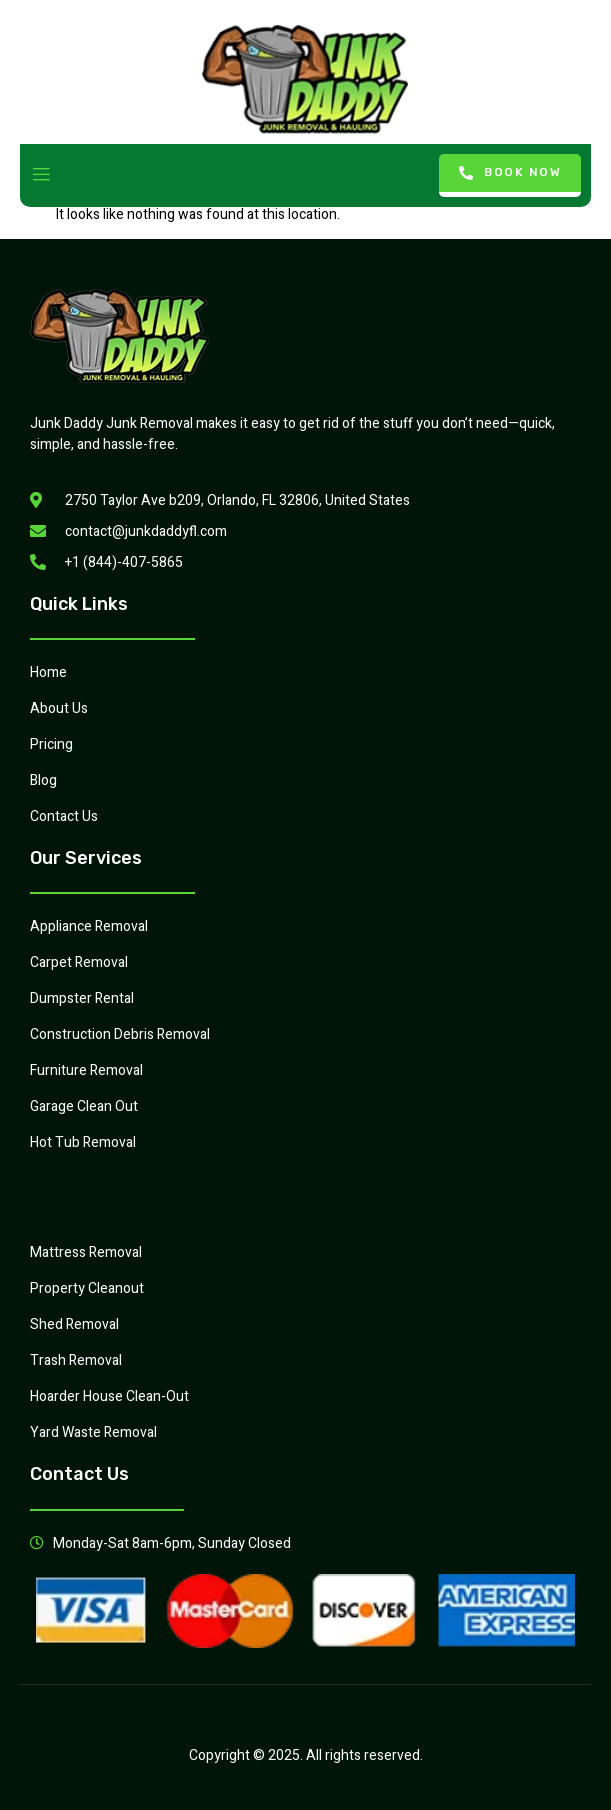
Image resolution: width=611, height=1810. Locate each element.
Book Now (510, 172)
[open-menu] (41, 175)
